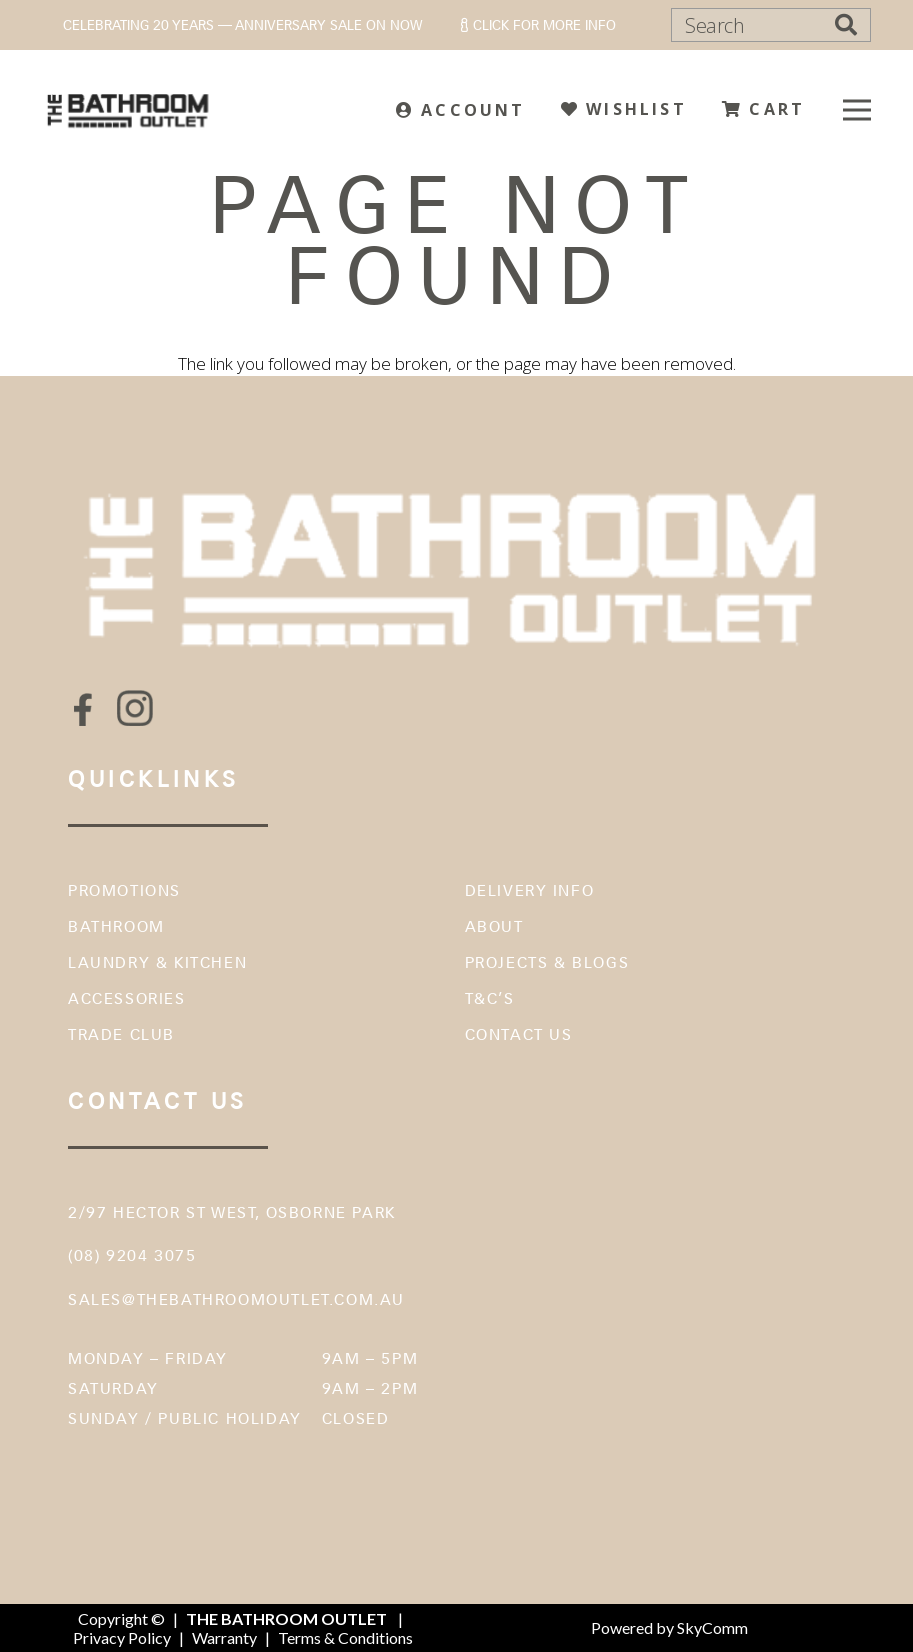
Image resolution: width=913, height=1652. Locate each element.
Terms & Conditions (345, 1637)
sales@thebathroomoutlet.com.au (236, 1299)
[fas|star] (83, 709)
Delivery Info (530, 890)
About (494, 926)
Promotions (124, 890)
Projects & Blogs (547, 962)
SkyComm (711, 1627)
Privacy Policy (122, 1637)
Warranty (224, 1637)
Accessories (127, 998)
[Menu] (856, 110)
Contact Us (519, 1034)
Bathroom (116, 926)
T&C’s (490, 998)
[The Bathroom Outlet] (128, 110)
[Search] (771, 25)
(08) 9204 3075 (132, 1255)
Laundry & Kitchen (157, 962)
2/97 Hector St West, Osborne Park (232, 1212)
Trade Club (121, 1034)
